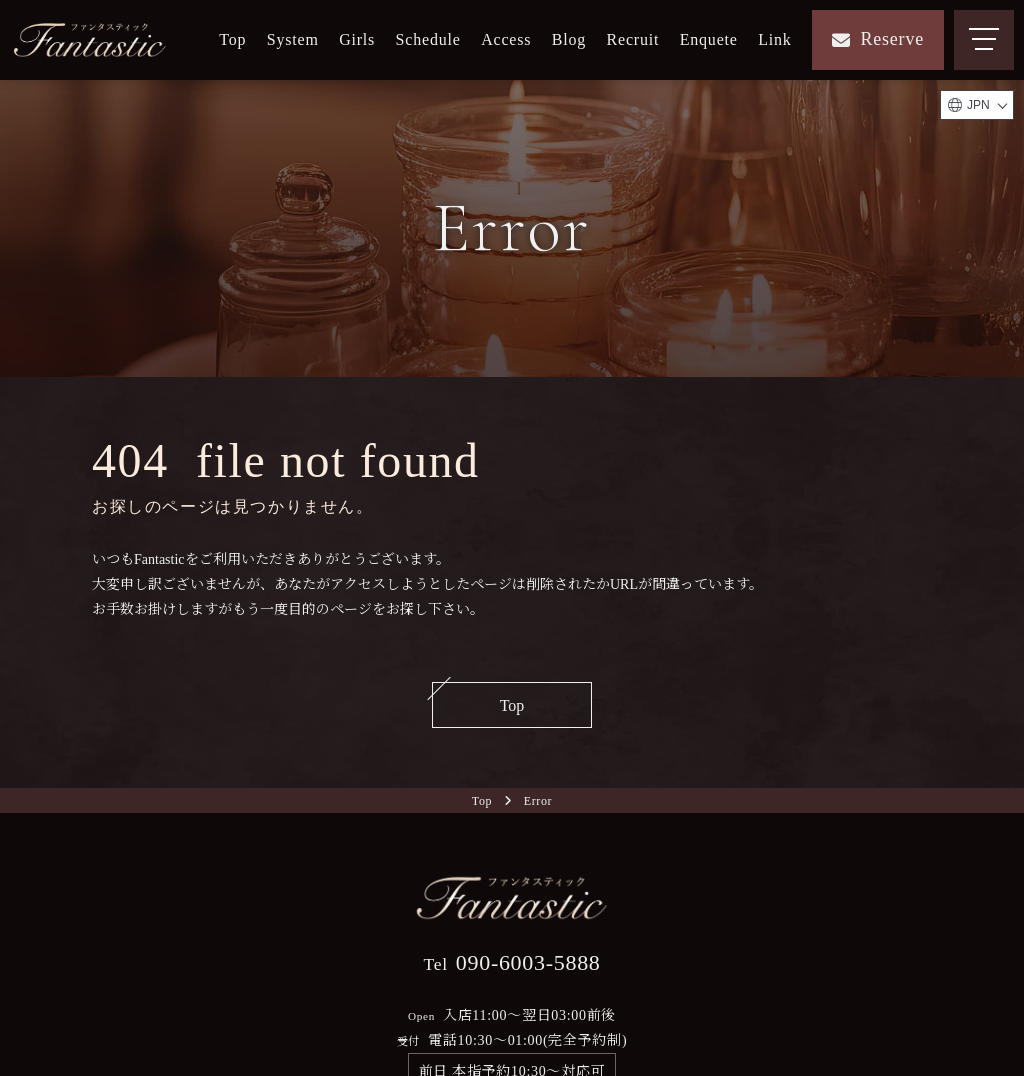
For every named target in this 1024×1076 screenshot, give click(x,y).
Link (774, 39)
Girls (357, 39)
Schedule (428, 39)
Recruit (633, 39)
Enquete (709, 39)
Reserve (878, 39)
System (293, 39)
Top (232, 39)
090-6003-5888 (511, 962)
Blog (569, 39)
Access (506, 39)
